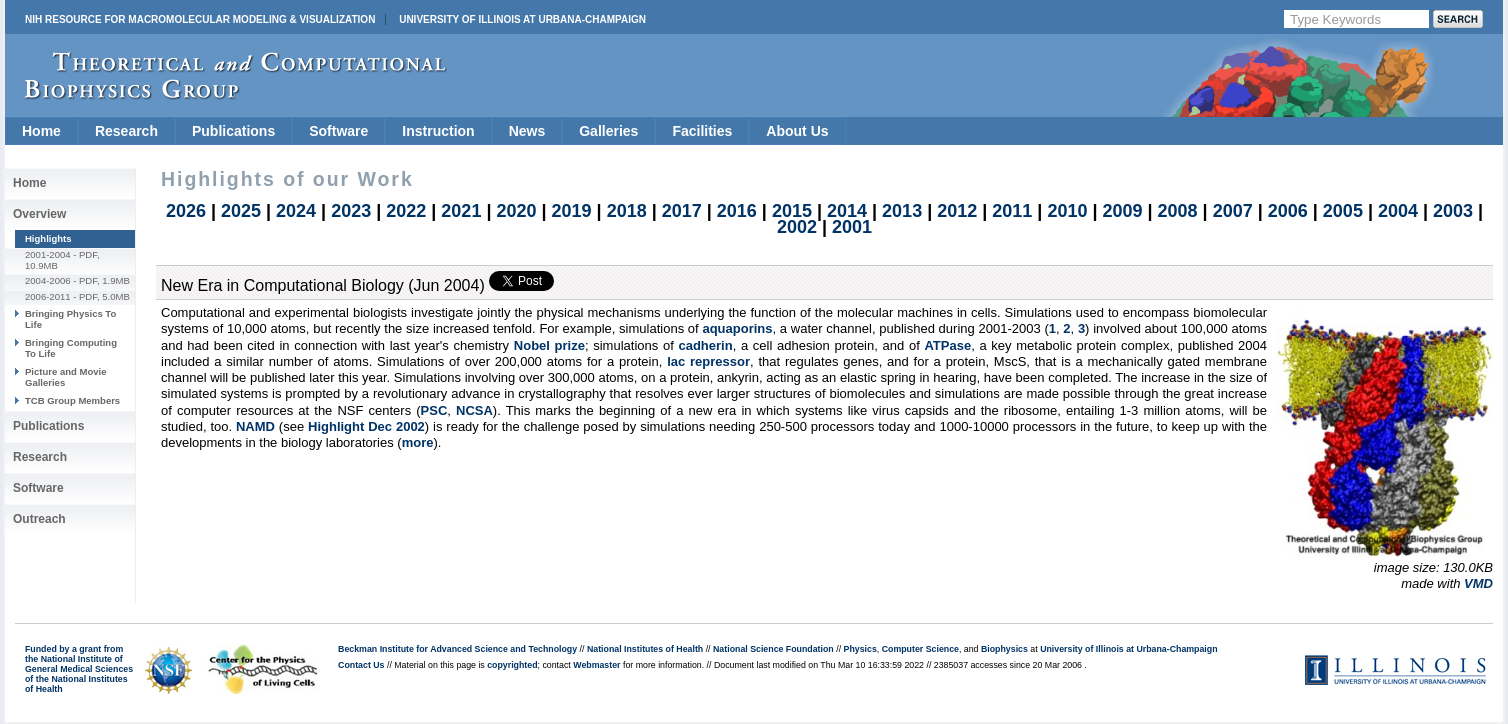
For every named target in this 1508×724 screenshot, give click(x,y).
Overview (39, 214)
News (527, 131)
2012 (957, 211)
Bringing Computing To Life (71, 347)
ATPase (947, 345)
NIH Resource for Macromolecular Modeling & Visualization (200, 19)
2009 (1122, 211)
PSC (434, 410)
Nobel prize (549, 345)
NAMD (255, 426)
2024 (296, 211)
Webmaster (596, 665)
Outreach (39, 519)
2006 (1288, 211)
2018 (627, 211)
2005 (1343, 211)
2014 (847, 211)
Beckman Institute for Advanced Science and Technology (457, 649)
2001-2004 (48, 254)
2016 (737, 211)
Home (41, 131)
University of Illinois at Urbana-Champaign (522, 19)
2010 (1067, 211)
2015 (792, 211)
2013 (902, 211)
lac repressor (708, 361)
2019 (572, 211)
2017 (682, 211)
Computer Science (920, 649)
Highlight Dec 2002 (366, 426)
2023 (351, 211)
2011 (1012, 211)
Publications (233, 131)
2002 (797, 227)
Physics (860, 649)
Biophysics (1004, 649)
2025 (241, 211)
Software (338, 131)
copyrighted (512, 665)
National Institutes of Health (645, 649)
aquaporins (737, 328)
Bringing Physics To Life (70, 318)
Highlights (48, 238)
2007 (1233, 211)
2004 (1398, 211)
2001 (852, 227)
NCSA (474, 410)
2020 (516, 211)
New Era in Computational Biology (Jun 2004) (323, 285)
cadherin (705, 345)
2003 (1453, 211)
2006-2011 (48, 296)
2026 (186, 211)
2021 (461, 211)
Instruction (438, 131)
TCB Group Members (72, 400)
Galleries (608, 131)
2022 (406, 211)
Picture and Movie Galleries (65, 376)
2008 (1178, 211)
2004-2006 (48, 280)
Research (126, 131)
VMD (1478, 583)
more (418, 442)
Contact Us (361, 665)
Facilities (702, 131)
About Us (797, 131)
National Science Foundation (773, 649)
